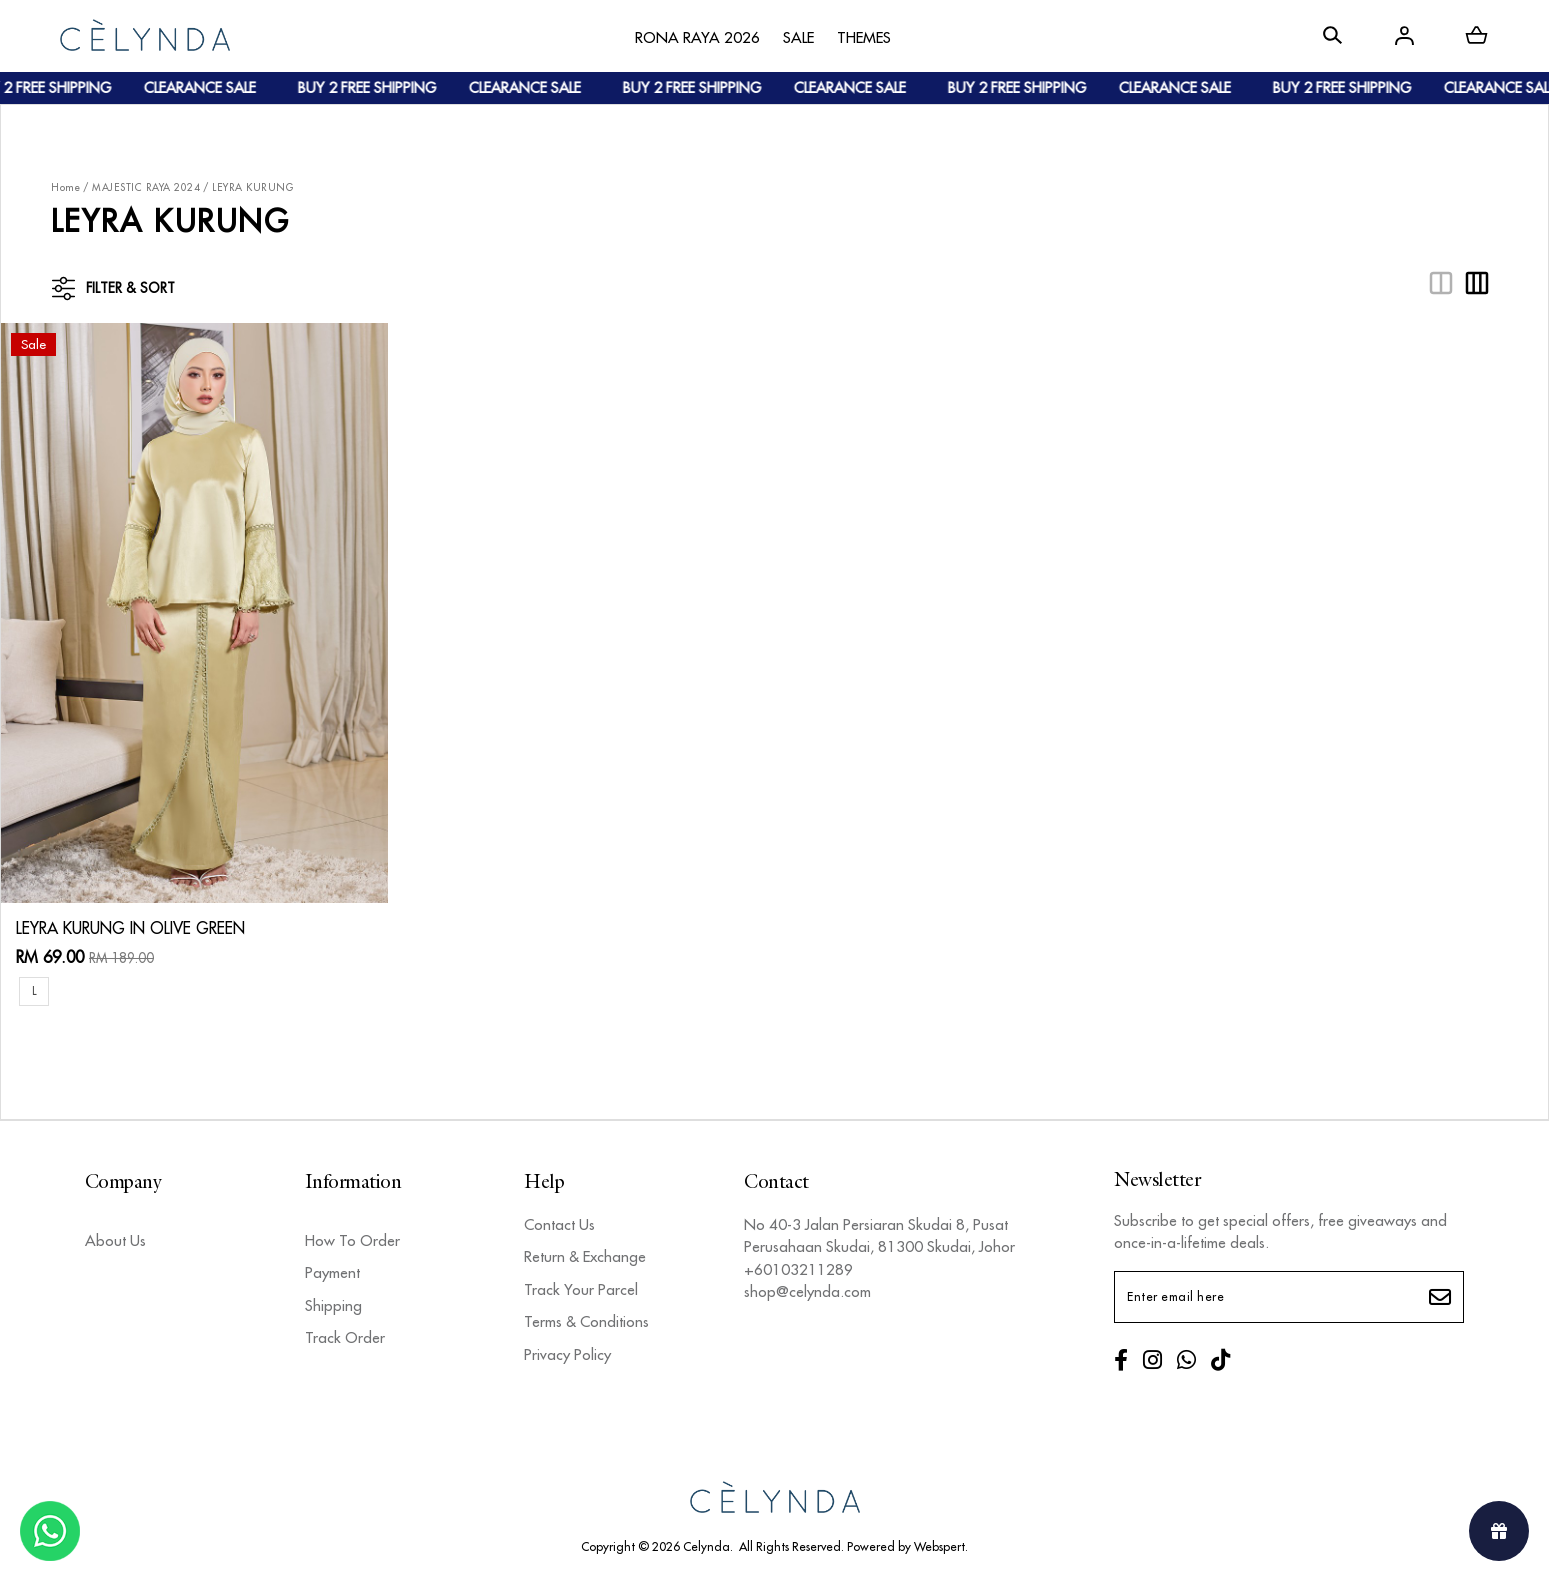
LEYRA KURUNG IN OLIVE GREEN (130, 928)
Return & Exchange (585, 1256)
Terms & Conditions (586, 1321)
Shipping (333, 1305)
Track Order (345, 1337)
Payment (332, 1272)
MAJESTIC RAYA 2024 (146, 187)
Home (65, 187)
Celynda (706, 1546)
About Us (115, 1240)
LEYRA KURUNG (252, 187)
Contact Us (559, 1224)
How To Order (352, 1240)
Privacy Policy (567, 1354)
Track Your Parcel (581, 1289)
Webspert (939, 1546)
